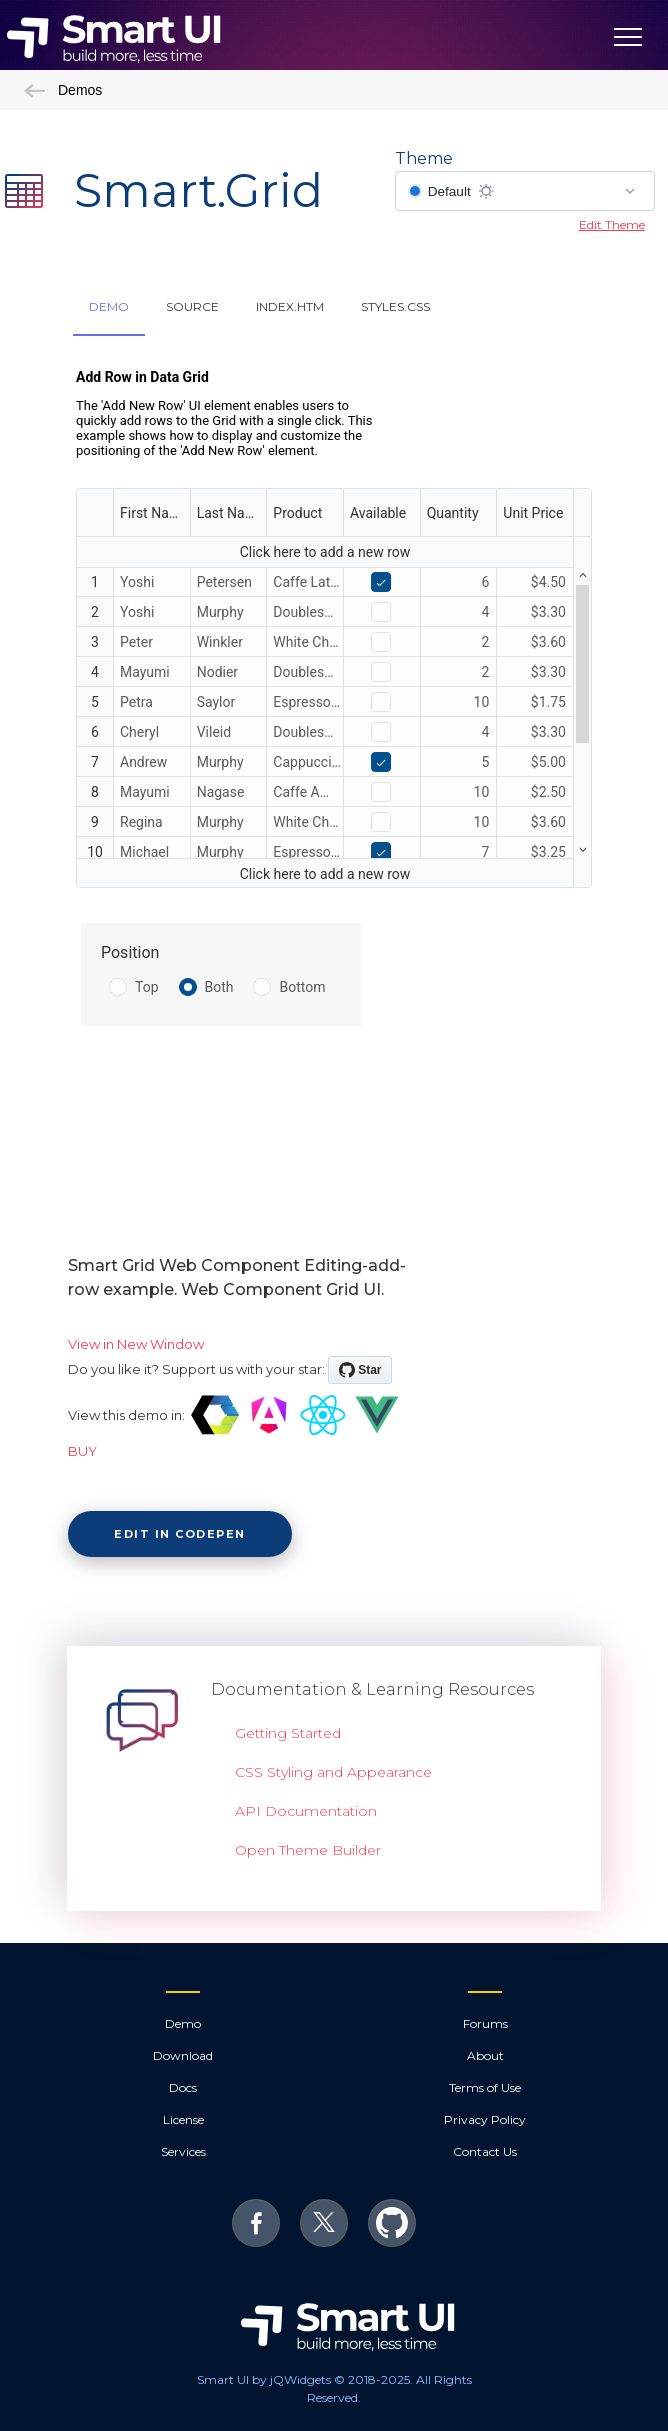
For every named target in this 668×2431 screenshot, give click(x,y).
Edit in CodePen (180, 1534)
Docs (183, 2087)
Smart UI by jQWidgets (264, 2379)
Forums (485, 2023)
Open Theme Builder (308, 1850)
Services (183, 2151)
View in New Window (136, 1344)
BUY (82, 1451)
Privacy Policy (485, 2119)
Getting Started (288, 1733)
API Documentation (306, 1811)
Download (183, 2055)
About (485, 2055)
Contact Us (485, 2151)
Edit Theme (612, 224)
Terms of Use (485, 2087)
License (183, 2119)
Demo (183, 2023)
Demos (63, 90)
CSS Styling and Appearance (333, 1772)
